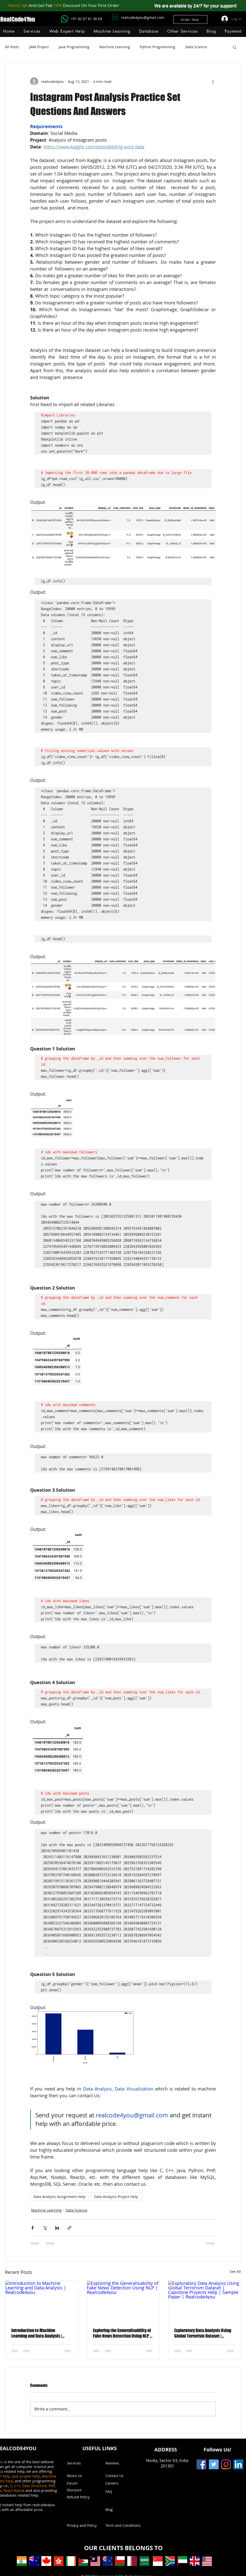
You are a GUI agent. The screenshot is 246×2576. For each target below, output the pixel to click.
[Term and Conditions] (123, 2525)
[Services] (81, 2463)
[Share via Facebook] (32, 2227)
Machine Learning (114, 46)
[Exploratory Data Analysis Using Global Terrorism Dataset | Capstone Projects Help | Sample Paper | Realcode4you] (204, 2301)
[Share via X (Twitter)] (44, 2227)
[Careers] (118, 2483)
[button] (111, 31)
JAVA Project (39, 46)
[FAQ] (119, 2491)
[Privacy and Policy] (82, 2525)
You (31, 19)
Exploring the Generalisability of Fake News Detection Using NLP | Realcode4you (122, 2333)
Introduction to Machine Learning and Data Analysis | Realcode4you (36, 2333)
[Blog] (119, 2509)
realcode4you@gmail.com (142, 17)
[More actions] (213, 81)
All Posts (12, 46)
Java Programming (74, 46)
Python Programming (157, 46)
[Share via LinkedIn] (57, 2227)
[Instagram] (226, 2464)
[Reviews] (119, 2463)
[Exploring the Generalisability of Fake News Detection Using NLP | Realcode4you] (123, 2301)
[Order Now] (190, 19)
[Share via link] (69, 2227)
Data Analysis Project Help (116, 2196)
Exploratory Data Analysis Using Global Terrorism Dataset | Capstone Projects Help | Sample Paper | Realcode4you (203, 2333)
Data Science (196, 46)
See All (235, 2271)
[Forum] (81, 2483)
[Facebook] (201, 2464)
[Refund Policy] (81, 2497)
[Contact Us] (119, 2476)
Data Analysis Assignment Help (59, 2196)
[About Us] (77, 2476)
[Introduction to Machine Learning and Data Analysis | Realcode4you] (41, 2301)
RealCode (12, 19)
